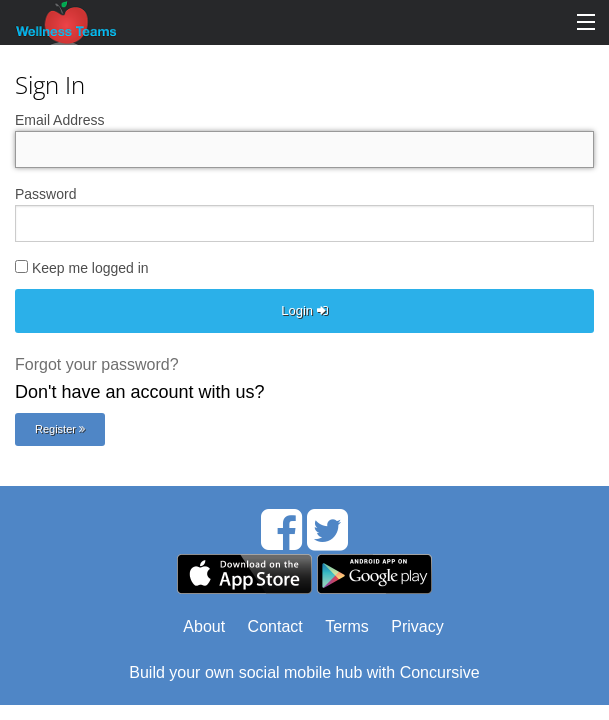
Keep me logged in (82, 268)
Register (60, 429)
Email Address (59, 120)
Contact (275, 626)
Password (45, 194)
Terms (347, 626)
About (204, 626)
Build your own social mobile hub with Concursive (304, 672)
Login (304, 310)
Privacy (417, 626)
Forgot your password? (97, 364)
